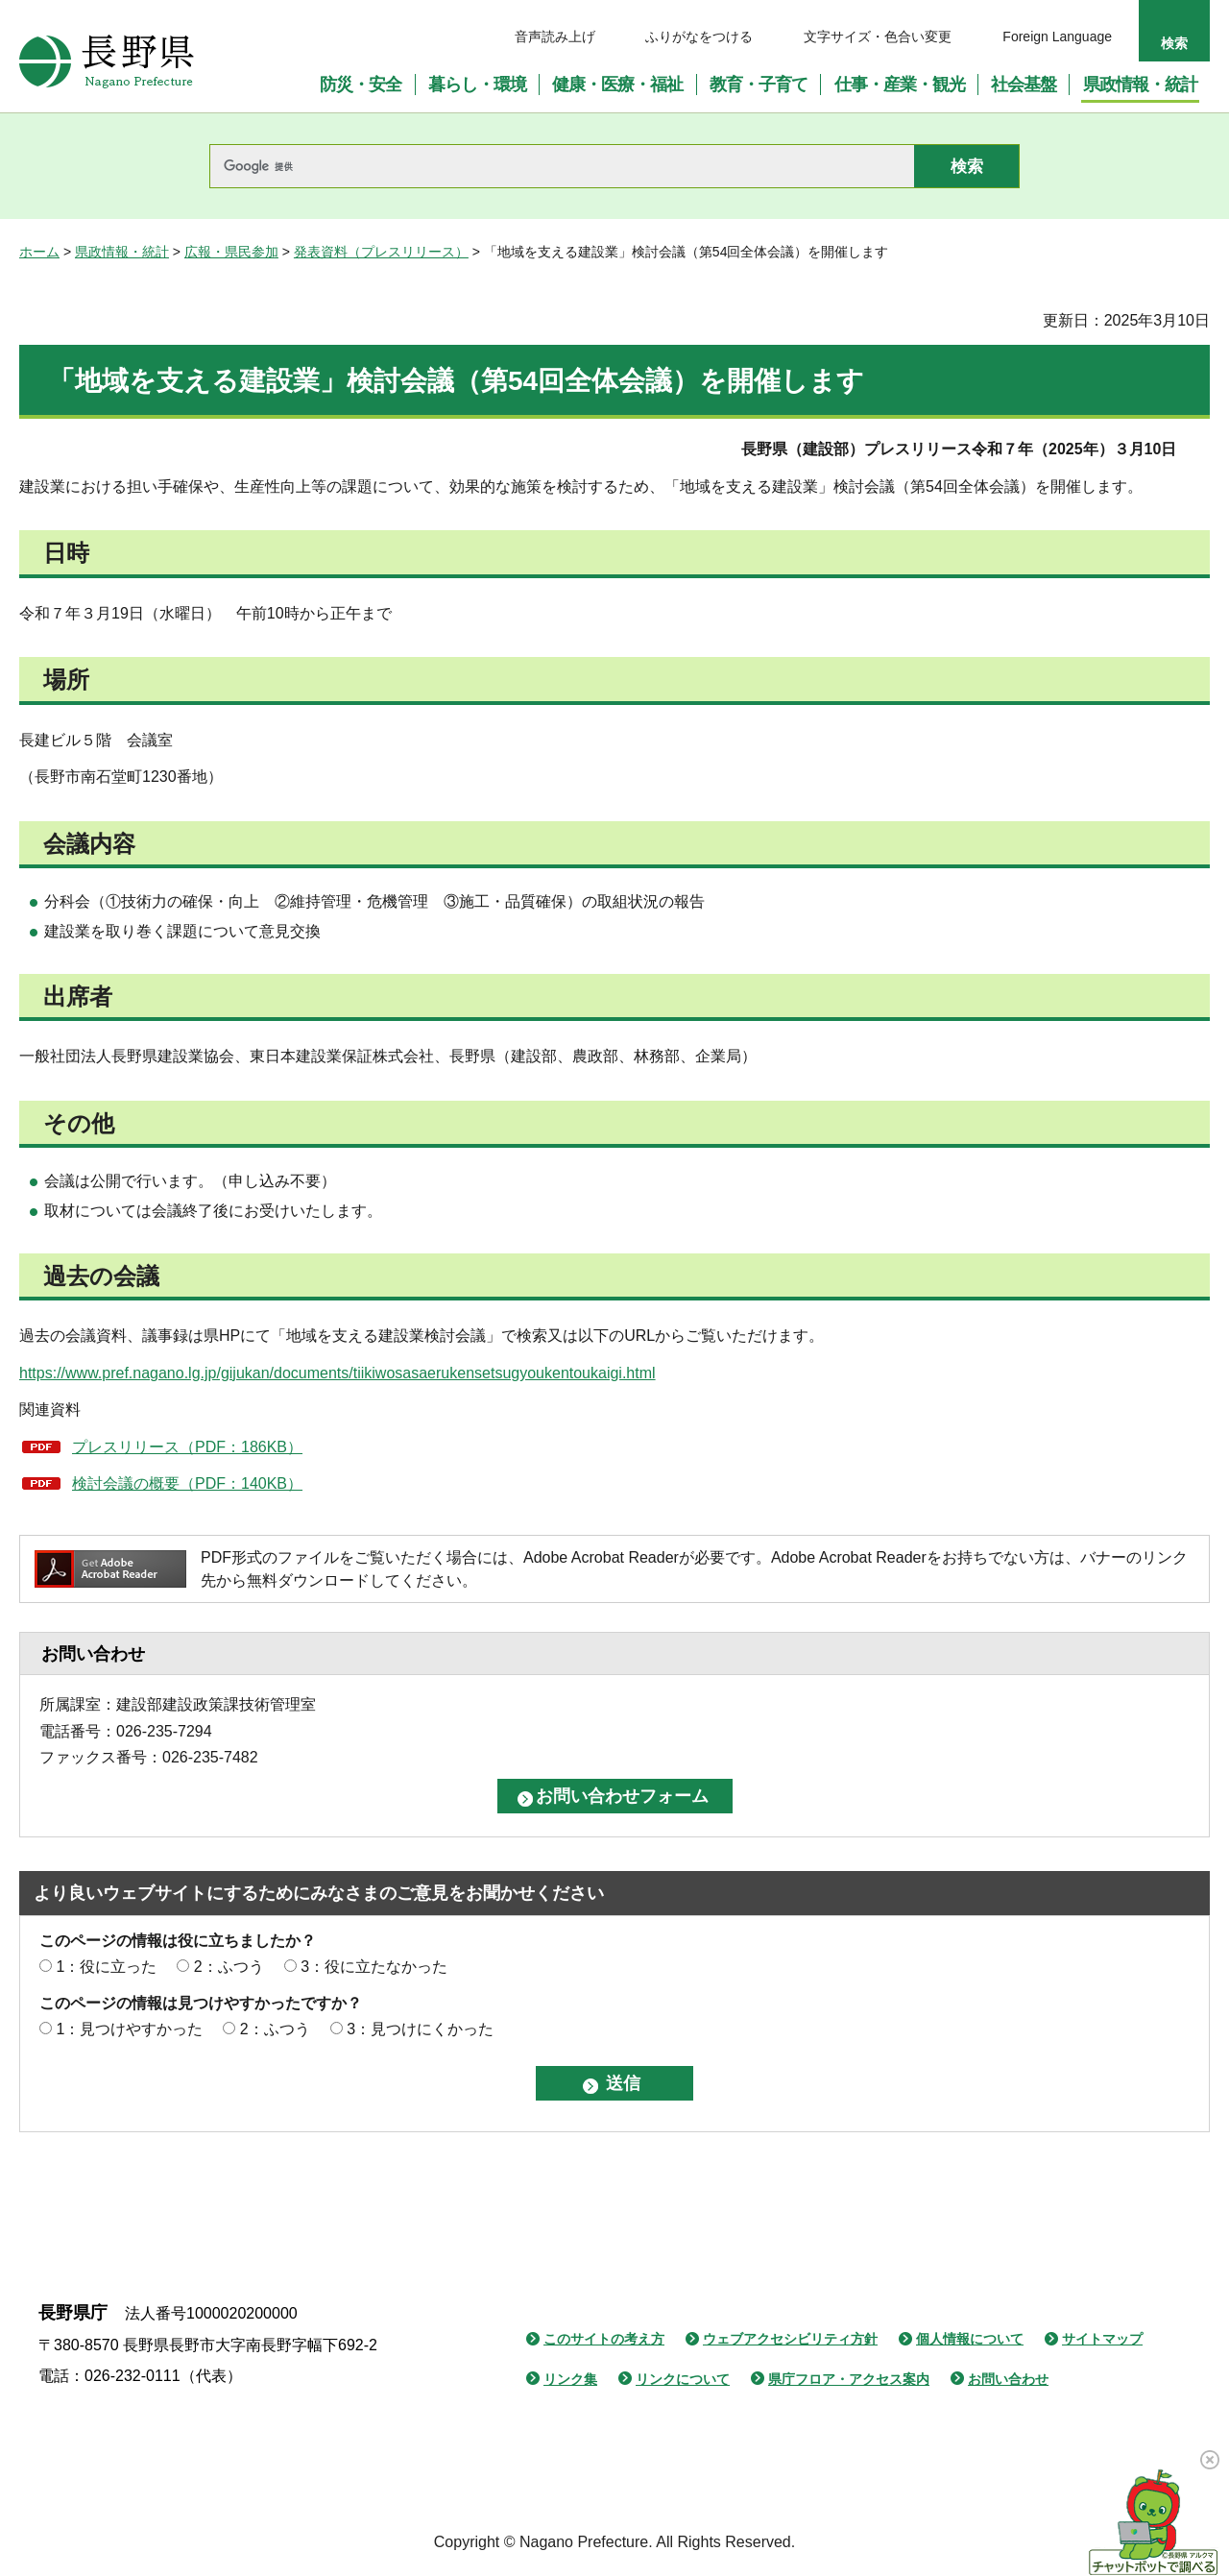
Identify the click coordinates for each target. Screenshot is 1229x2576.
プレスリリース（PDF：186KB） (187, 1447)
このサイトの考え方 (603, 2338)
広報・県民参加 (231, 251)
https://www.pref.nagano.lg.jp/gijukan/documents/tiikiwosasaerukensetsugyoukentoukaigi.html (337, 1373)
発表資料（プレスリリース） (381, 251)
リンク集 (570, 2379)
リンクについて (683, 2379)
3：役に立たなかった (374, 1966)
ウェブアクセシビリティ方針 (790, 2338)
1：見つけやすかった (129, 2029)
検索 (1174, 43)
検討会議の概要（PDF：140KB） (187, 1483)
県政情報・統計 (122, 251)
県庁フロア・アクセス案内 (848, 2379)
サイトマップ (1102, 2338)
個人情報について (970, 2338)
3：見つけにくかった (420, 2029)
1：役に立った (106, 1966)
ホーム (39, 251)
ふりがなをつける (699, 36)
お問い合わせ (1008, 2379)
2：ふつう (229, 1966)
